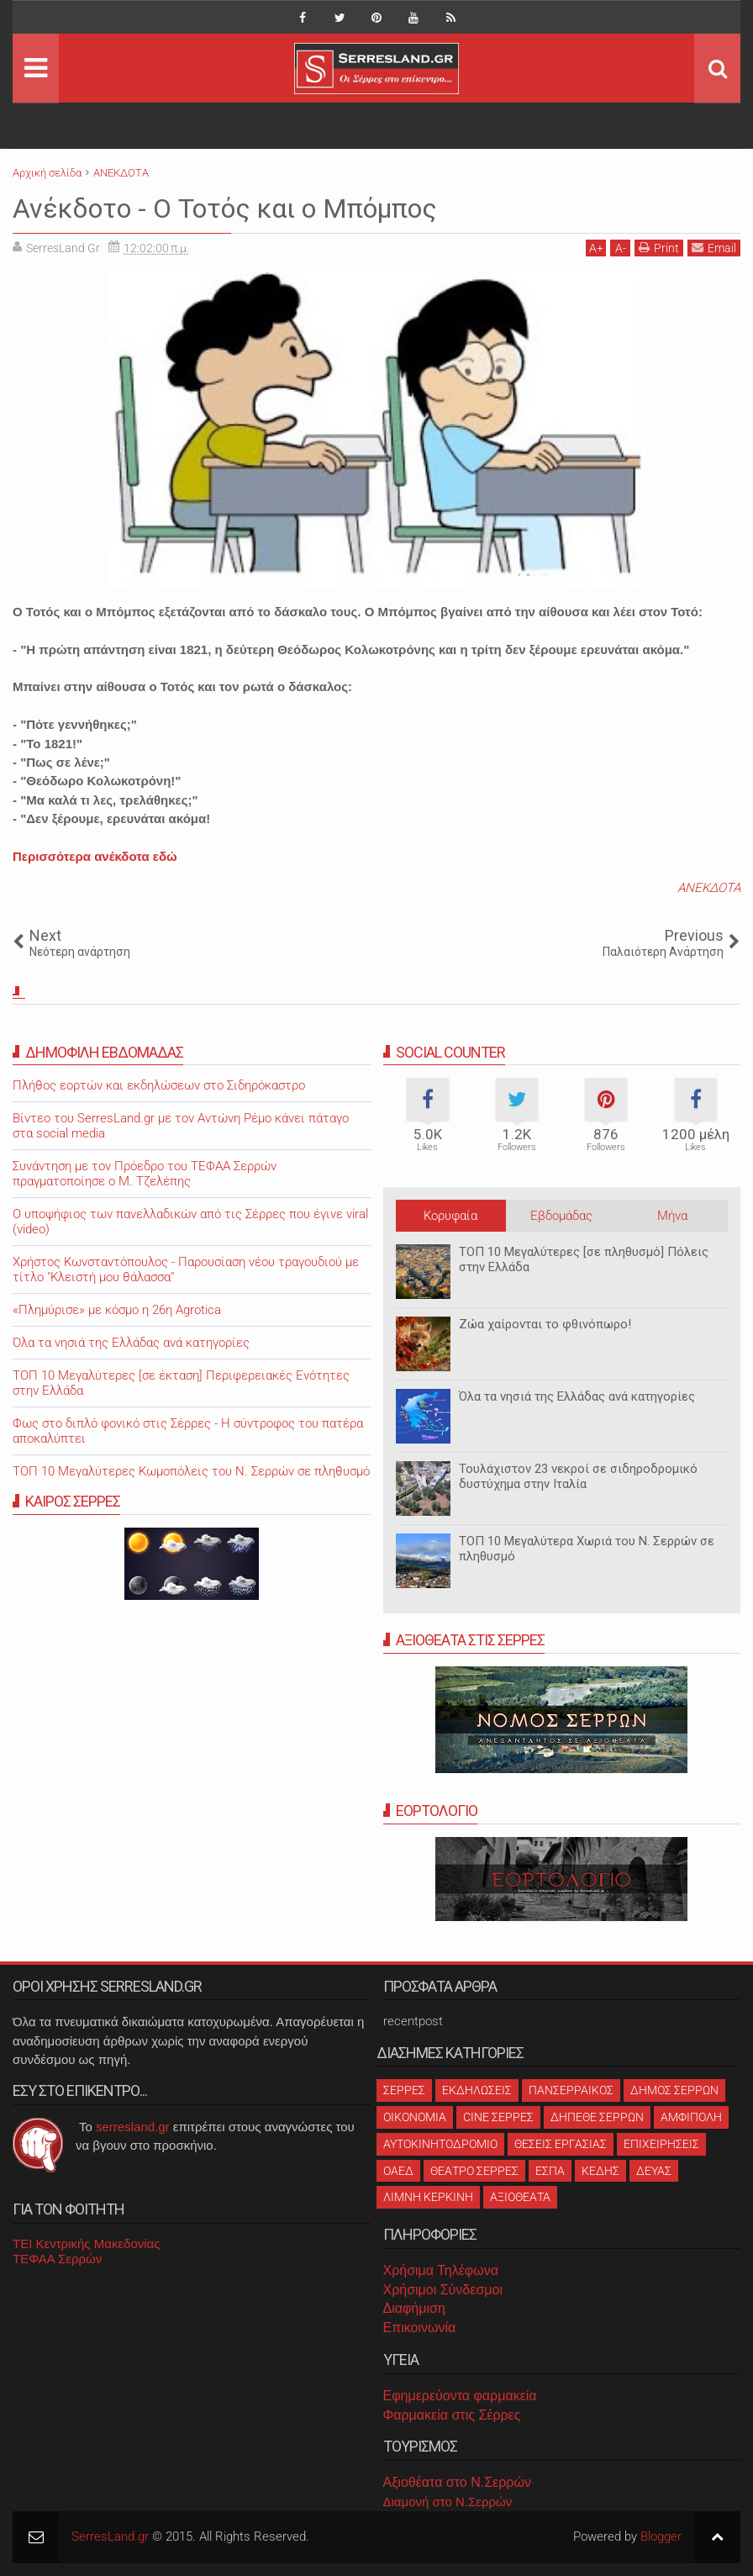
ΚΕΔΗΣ (600, 2170)
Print (659, 248)
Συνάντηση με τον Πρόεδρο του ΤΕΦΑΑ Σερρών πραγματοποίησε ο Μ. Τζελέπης (144, 1174)
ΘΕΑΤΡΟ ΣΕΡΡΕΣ (474, 2170)
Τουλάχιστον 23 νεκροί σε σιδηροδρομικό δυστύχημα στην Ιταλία (578, 1476)
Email (714, 248)
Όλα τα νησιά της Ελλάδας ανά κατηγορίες (577, 1396)
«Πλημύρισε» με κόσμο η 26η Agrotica (117, 1309)
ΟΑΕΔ (398, 2170)
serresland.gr (133, 2126)
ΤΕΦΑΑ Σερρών (57, 2258)
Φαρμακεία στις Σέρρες (452, 2415)
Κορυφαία (450, 1215)
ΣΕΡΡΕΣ (404, 2090)
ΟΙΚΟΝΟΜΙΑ (414, 2117)
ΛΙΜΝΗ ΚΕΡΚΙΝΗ (428, 2197)
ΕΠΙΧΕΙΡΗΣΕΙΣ (661, 2144)
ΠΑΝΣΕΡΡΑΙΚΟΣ (571, 2090)
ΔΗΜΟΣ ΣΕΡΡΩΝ (674, 2090)
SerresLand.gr (110, 2536)
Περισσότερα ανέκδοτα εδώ (95, 856)
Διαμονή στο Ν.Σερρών (448, 2501)
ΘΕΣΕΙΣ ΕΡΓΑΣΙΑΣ (560, 2144)
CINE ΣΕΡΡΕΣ (498, 2117)
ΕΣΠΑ (550, 2170)
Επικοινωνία (419, 2327)
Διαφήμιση (414, 2308)
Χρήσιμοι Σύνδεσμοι (443, 2290)
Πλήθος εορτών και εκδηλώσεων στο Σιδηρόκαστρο (159, 1085)
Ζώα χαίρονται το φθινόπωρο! (545, 1324)
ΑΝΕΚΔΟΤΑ (708, 887)
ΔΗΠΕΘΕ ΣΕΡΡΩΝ (597, 2117)
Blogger (661, 2536)
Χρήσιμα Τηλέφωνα (440, 2270)
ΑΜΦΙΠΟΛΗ (691, 2117)
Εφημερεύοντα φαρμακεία (460, 2396)
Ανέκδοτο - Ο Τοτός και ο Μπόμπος (225, 208)
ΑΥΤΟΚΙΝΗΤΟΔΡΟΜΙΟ (440, 2144)
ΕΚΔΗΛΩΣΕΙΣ (477, 2090)
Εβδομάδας (561, 1215)
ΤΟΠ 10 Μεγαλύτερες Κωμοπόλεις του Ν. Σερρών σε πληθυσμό (191, 1471)
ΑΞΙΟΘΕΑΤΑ (520, 2197)
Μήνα (672, 1215)
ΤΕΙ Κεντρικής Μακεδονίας (87, 2243)
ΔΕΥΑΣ (653, 2170)
